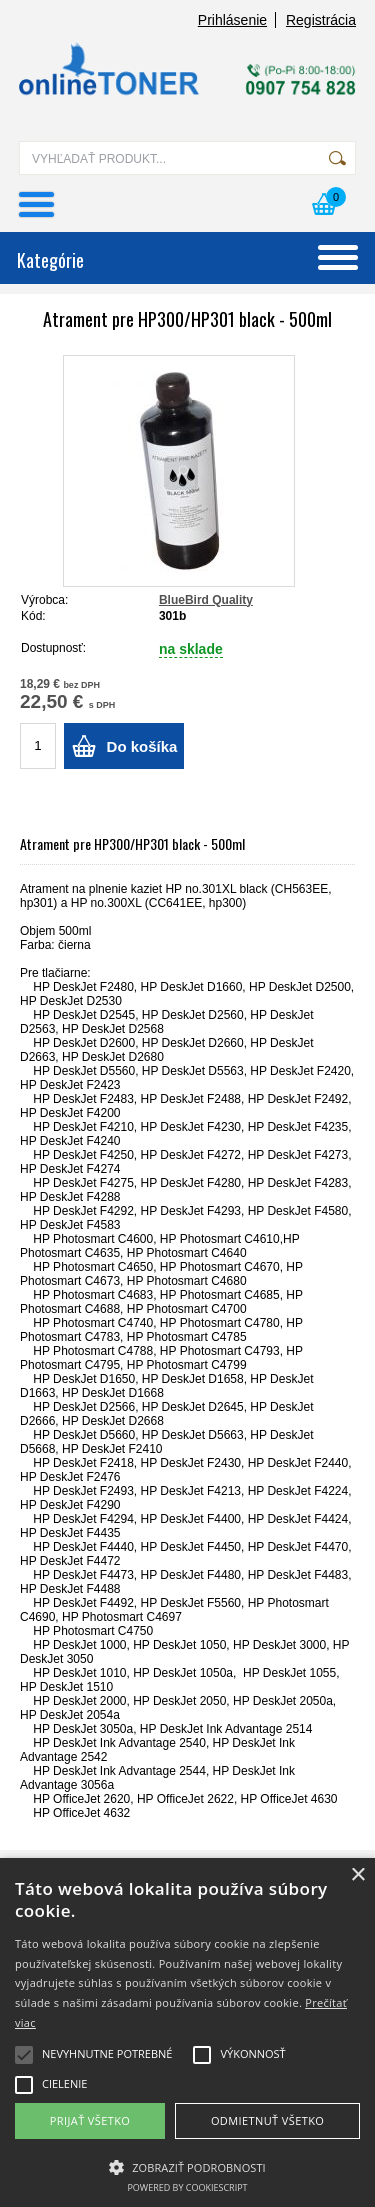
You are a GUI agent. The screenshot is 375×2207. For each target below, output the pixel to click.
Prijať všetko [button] (90, 2120)
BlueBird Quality (206, 600)
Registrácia (321, 20)
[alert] (187, 2032)
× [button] (357, 1875)
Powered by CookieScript (187, 2187)
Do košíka (142, 746)
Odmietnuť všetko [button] (267, 2120)
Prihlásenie (232, 20)
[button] (187, 2166)
